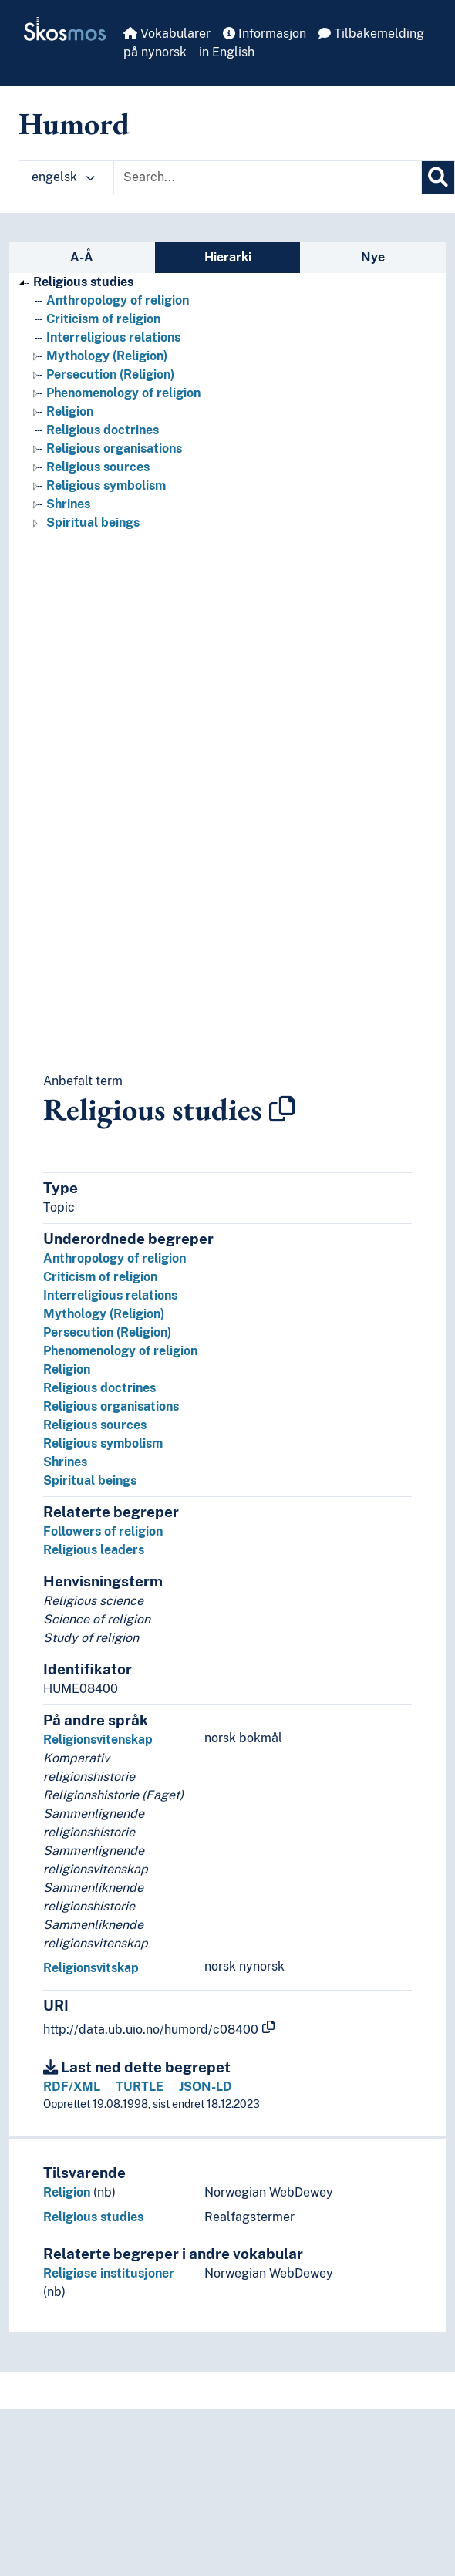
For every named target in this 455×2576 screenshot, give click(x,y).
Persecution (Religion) (107, 1332)
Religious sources (95, 1425)
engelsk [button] (63, 177)
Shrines (65, 1462)
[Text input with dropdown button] (267, 177)
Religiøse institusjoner (108, 2273)
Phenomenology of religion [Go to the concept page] (123, 393)
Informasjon (264, 33)
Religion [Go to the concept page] (69, 411)
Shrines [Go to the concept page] (68, 504)
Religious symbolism (103, 1443)
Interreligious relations (110, 1295)
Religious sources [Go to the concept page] (98, 467)
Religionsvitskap (91, 1968)
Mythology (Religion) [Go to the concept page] (106, 356)
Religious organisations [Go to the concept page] (114, 448)
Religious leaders (93, 1550)
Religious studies (93, 2217)
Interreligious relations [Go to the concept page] (113, 337)
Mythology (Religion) (103, 1314)
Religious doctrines (99, 1388)
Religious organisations (111, 1406)
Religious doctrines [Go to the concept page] (102, 430)
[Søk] (438, 177)
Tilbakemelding (371, 33)
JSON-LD (205, 2086)
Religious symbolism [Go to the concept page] (106, 485)
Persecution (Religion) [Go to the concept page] (110, 374)
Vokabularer (167, 33)
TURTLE (139, 2086)
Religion (66, 1369)
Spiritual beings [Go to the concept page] (93, 522)
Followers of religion (103, 1531)
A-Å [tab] (81, 257)
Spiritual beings (89, 1480)
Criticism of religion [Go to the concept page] (103, 319)
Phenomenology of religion (120, 1351)
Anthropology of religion (114, 1258)
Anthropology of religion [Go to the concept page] (117, 300)
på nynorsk (155, 52)
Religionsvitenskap (98, 1739)
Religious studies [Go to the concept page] (83, 282)
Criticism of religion (100, 1276)
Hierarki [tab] (227, 257)
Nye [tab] (373, 257)
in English (226, 52)
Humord (74, 123)
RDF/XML (71, 2086)
